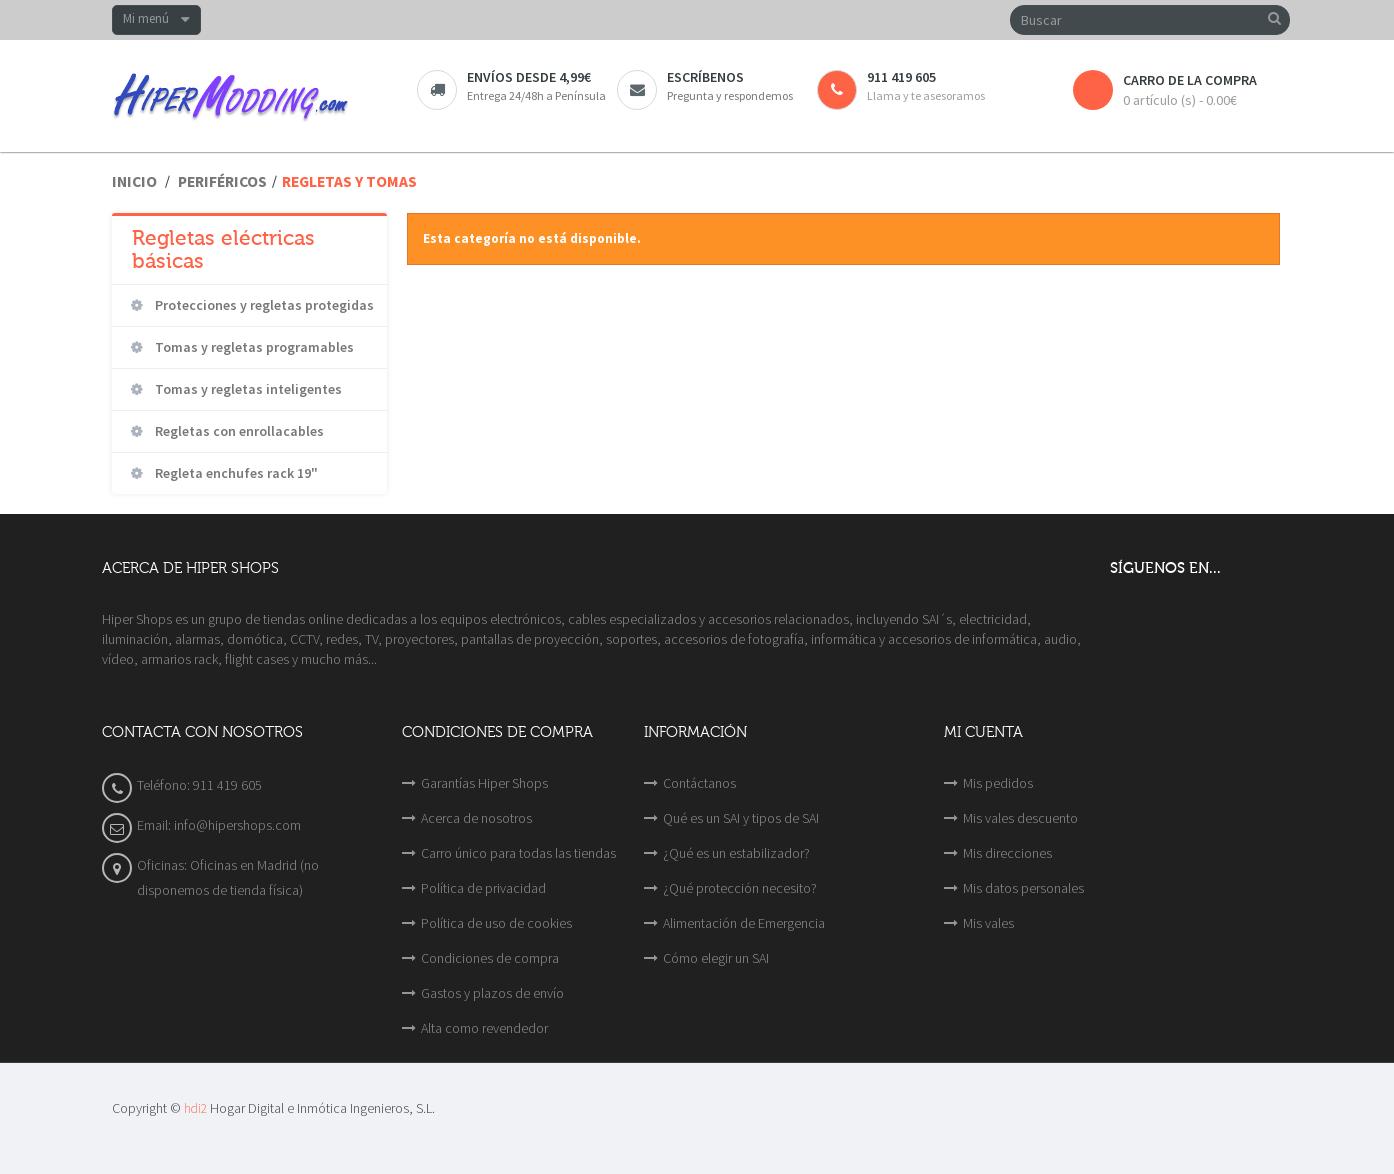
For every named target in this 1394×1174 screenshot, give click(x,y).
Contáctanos (699, 783)
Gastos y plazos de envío (492, 993)
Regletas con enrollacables (238, 431)
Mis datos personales (1023, 888)
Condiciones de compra (490, 958)
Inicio (134, 181)
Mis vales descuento (1020, 818)
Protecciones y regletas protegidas (263, 305)
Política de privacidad (483, 888)
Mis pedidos (998, 783)
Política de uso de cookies (496, 923)
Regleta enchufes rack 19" (235, 473)
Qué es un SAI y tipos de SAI (741, 818)
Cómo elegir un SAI (716, 958)
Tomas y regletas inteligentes (247, 389)
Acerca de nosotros (476, 818)
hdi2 (195, 1108)
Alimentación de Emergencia (744, 923)
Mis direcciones (1007, 853)
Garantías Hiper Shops (484, 783)
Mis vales (988, 923)
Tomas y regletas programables (253, 347)
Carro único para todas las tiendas (518, 853)
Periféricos (222, 181)
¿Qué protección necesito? (740, 888)
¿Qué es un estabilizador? (736, 853)
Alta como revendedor (484, 1028)
